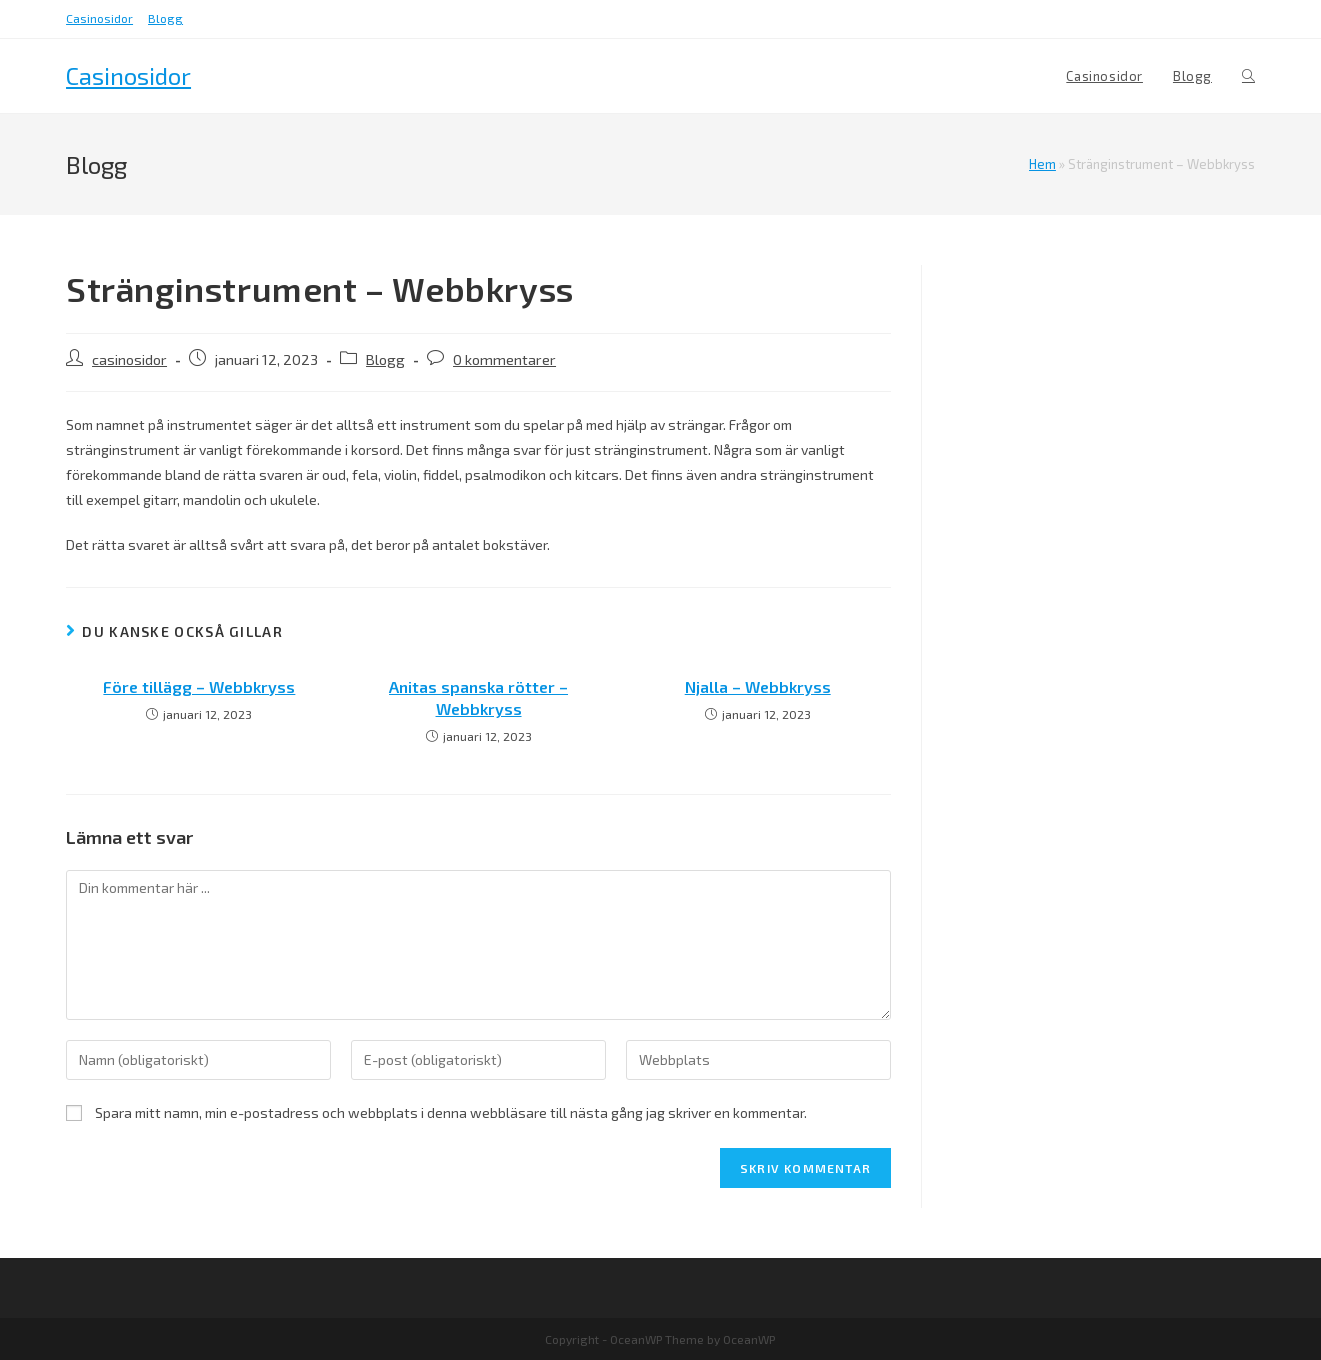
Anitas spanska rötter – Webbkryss (478, 697)
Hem (1042, 164)
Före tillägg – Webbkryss (199, 686)
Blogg (165, 18)
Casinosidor (99, 18)
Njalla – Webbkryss (758, 686)
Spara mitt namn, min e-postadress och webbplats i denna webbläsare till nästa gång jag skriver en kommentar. (451, 1112)
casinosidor (129, 359)
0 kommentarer (504, 359)
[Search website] (1248, 76)
